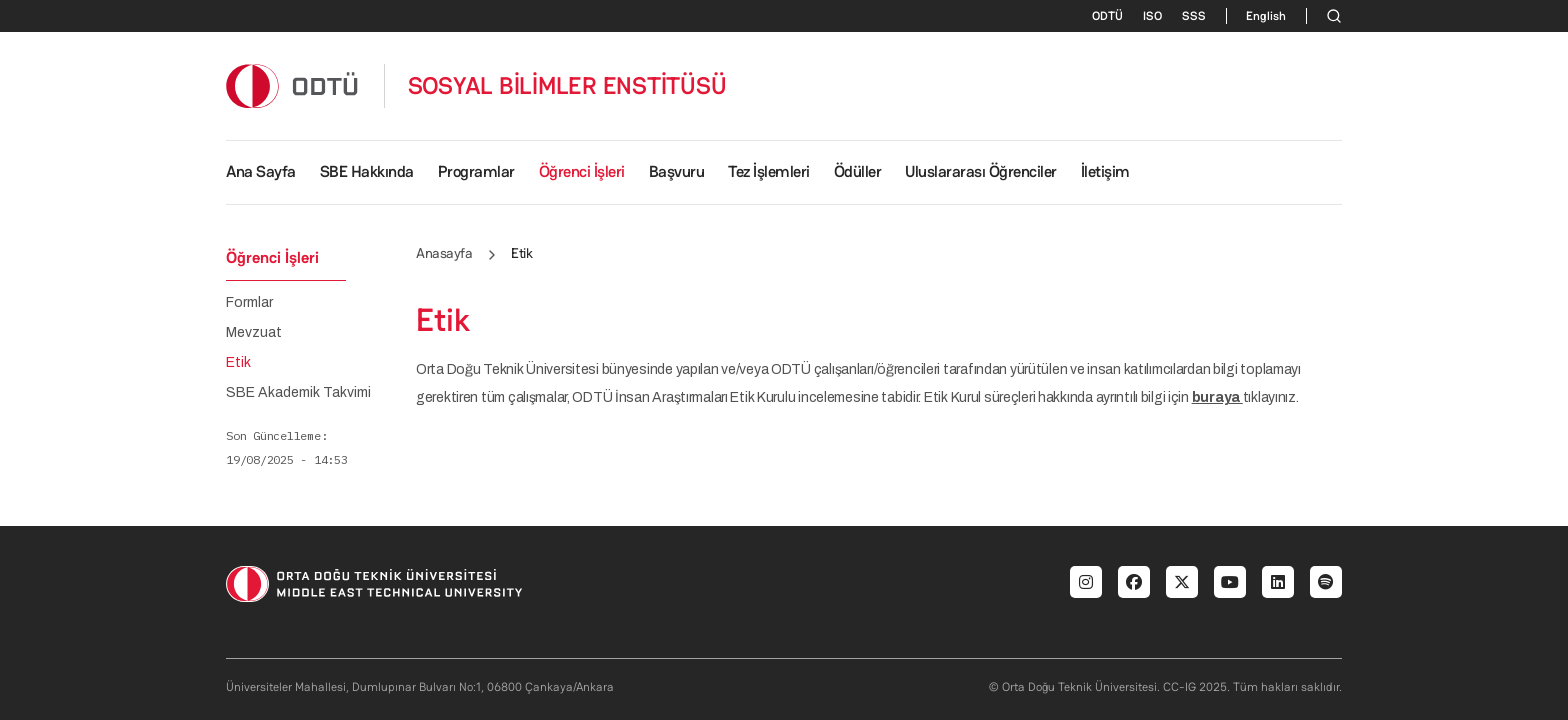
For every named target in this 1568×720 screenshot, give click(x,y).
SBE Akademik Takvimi (298, 393)
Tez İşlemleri (769, 171)
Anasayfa (444, 253)
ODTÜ (1107, 16)
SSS (1194, 16)
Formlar (249, 303)
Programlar (476, 171)
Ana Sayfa (261, 171)
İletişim (1105, 171)
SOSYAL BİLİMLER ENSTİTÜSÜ (567, 86)
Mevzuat (254, 333)
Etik (238, 363)
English (1266, 16)
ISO (1152, 16)
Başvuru (677, 171)
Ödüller (858, 171)
